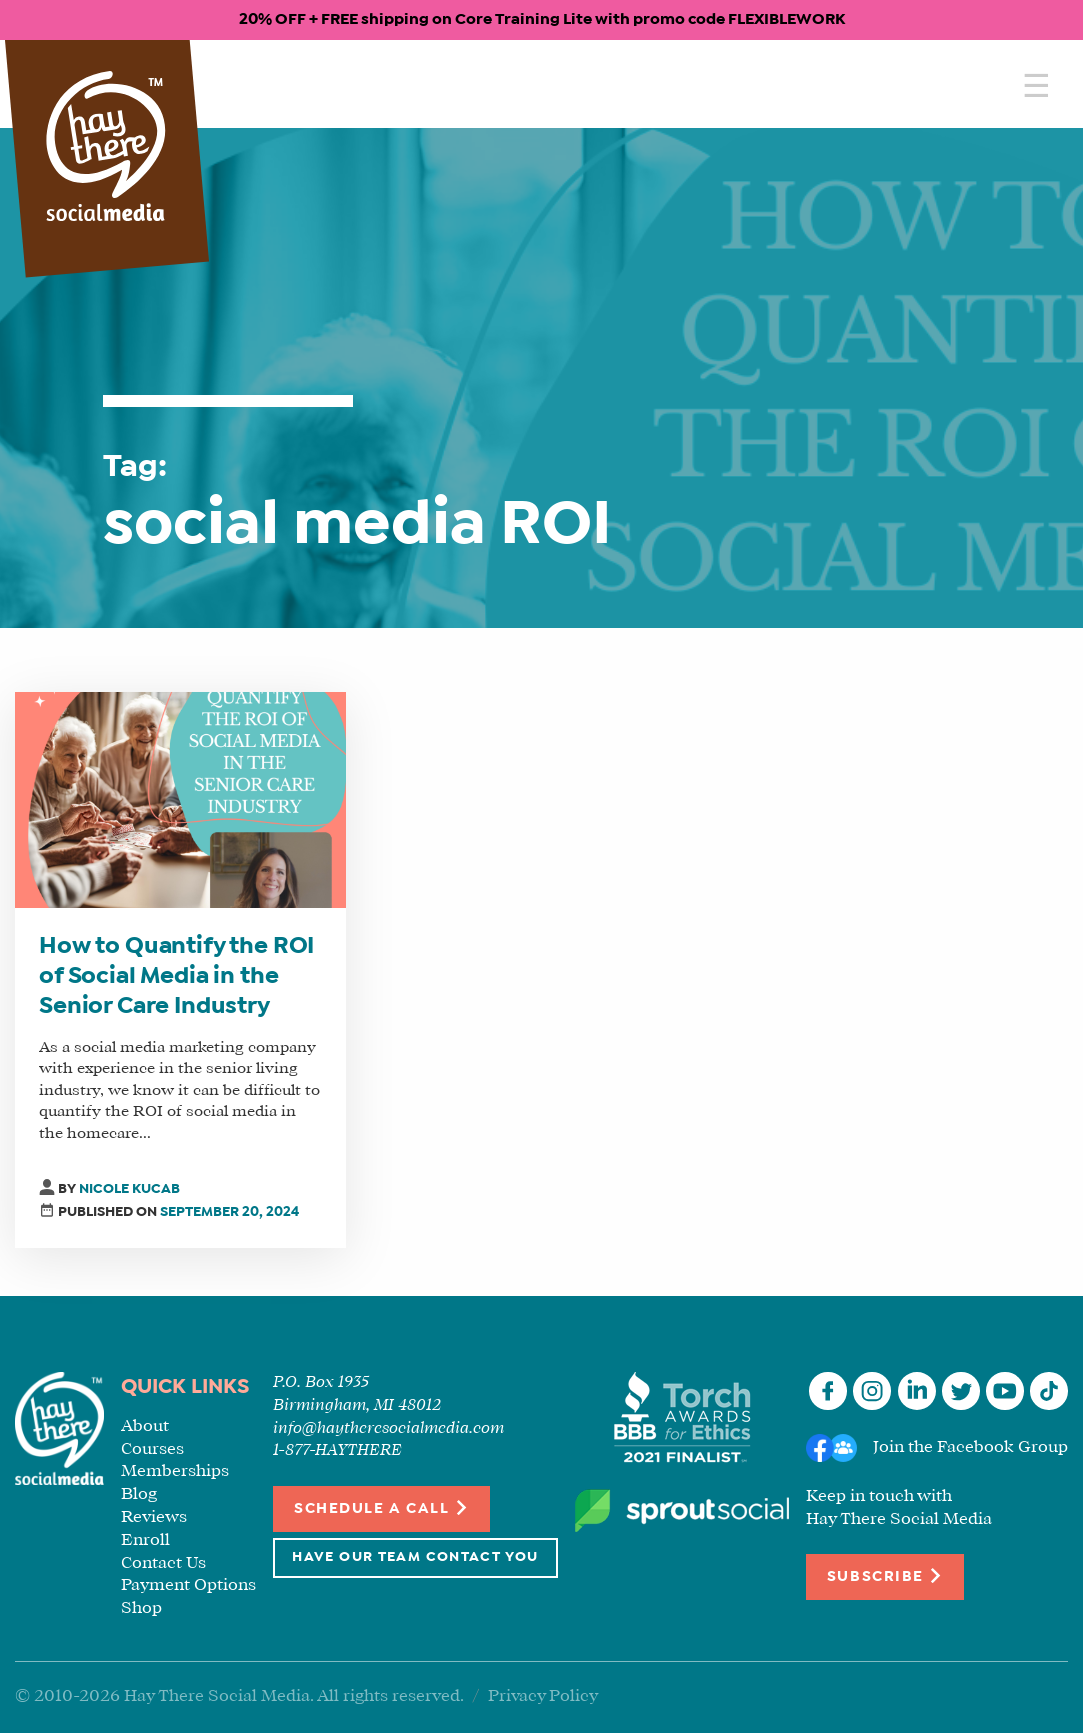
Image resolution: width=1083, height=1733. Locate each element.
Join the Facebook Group (970, 1447)
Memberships (175, 1471)
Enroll (145, 1540)
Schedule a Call (381, 1507)
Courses (152, 1449)
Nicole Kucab (129, 1189)
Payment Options (188, 1585)
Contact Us (163, 1563)
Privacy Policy (543, 1696)
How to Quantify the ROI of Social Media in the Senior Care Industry (176, 977)
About (145, 1426)
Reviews (154, 1517)
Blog (139, 1494)
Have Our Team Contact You (415, 1557)
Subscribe (885, 1575)
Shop (141, 1608)
